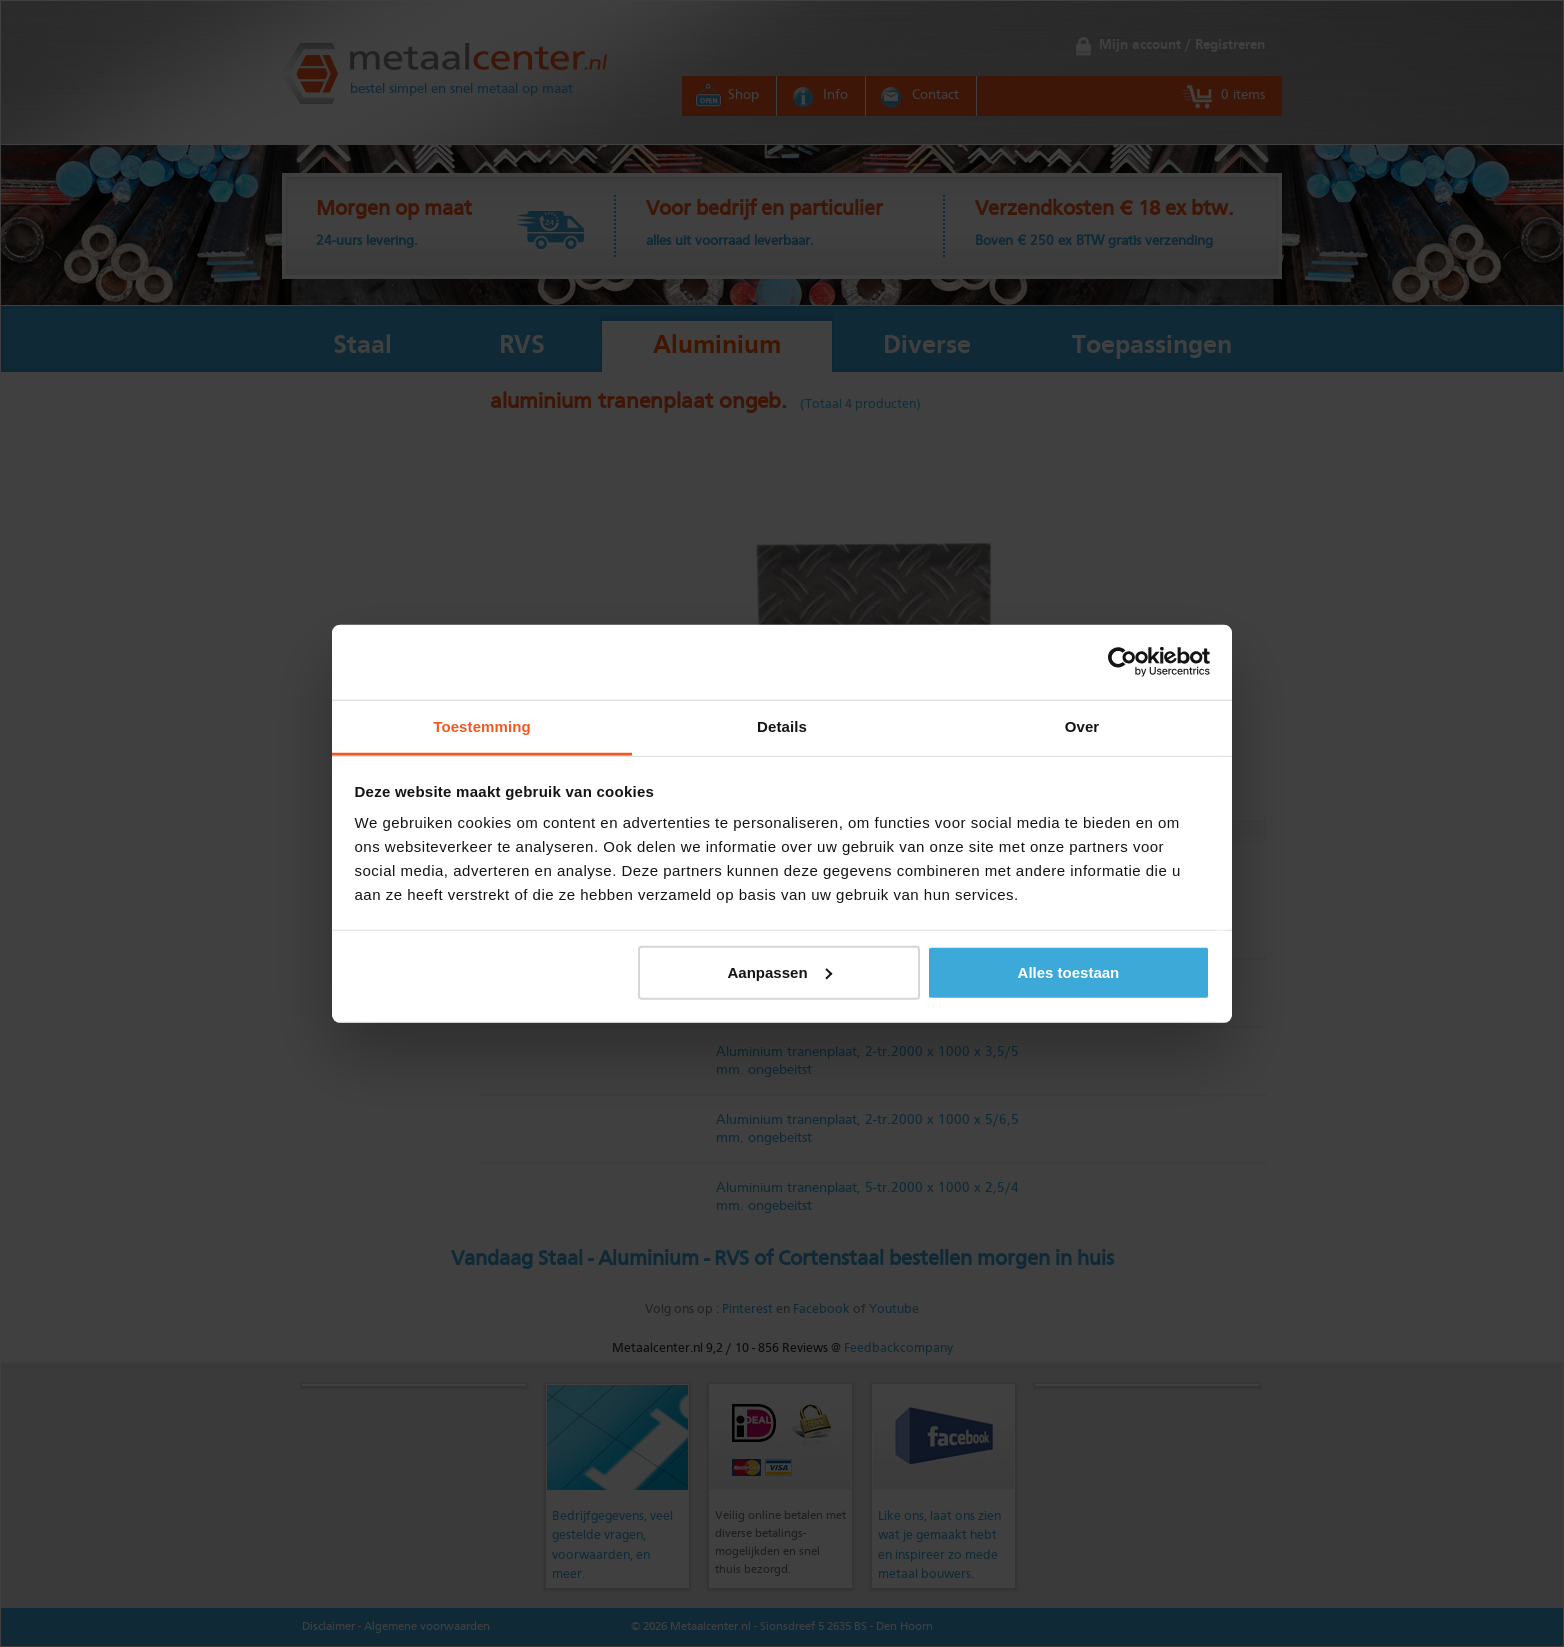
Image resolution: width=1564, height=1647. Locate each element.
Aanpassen (780, 971)
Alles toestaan (1069, 971)
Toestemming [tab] (482, 725)
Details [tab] (782, 725)
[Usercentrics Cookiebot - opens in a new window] (1122, 662)
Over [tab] (1082, 725)
